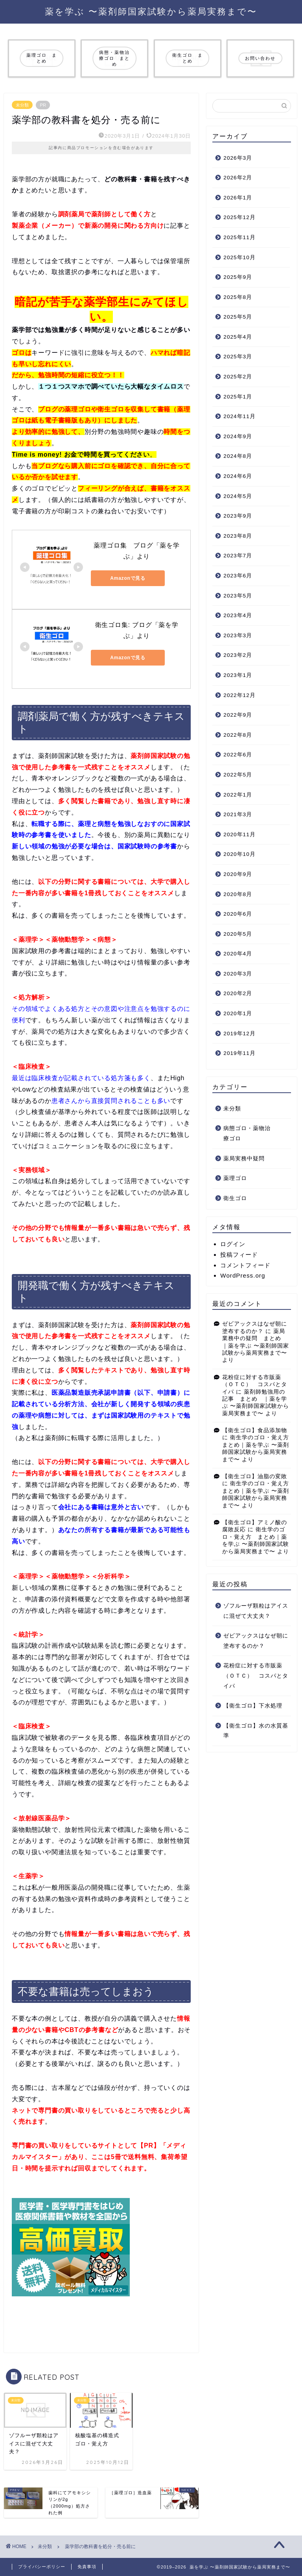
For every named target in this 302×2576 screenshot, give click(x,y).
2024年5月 (237, 496)
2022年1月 (237, 795)
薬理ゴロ (235, 1178)
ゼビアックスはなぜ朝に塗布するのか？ (255, 1641)
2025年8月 (237, 297)
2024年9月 (237, 436)
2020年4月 (237, 954)
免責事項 (86, 2566)
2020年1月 (237, 1013)
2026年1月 (237, 198)
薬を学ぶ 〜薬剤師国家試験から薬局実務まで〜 (151, 11)
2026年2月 (237, 178)
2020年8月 (237, 894)
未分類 (22, 105)
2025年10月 (239, 257)
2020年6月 (237, 914)
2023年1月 (237, 675)
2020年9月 (237, 874)
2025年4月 (237, 337)
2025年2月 (237, 377)
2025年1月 (237, 397)
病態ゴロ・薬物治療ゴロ (247, 1133)
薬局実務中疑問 (244, 1159)
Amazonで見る (126, 578)
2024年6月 (237, 476)
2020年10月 (239, 854)
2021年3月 (237, 814)
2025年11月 (239, 237)
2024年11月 (239, 416)
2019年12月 (239, 1033)
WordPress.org (242, 1275)
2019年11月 (239, 1053)
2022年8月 (237, 735)
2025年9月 (237, 277)
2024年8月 (237, 456)
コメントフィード (245, 1265)
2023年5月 (237, 596)
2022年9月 (237, 715)
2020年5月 (237, 934)
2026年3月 (237, 158)
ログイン (232, 1244)
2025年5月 (237, 317)
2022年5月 (237, 775)
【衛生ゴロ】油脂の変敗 (254, 1476)
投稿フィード (239, 1254)
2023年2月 (237, 655)
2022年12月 (239, 695)
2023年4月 (237, 615)
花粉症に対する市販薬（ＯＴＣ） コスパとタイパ (254, 1384)
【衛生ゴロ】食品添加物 (254, 1430)
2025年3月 (237, 357)
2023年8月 (237, 536)
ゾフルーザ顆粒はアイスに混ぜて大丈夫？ (255, 1611)
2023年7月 (237, 556)
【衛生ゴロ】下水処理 (252, 1706)
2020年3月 (237, 974)
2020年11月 (239, 834)
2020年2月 (237, 993)
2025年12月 (239, 217)
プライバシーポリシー (41, 2566)
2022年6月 (237, 755)
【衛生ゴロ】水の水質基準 (255, 1731)
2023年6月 (237, 576)
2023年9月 (237, 516)
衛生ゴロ (235, 1198)
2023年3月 (237, 635)
